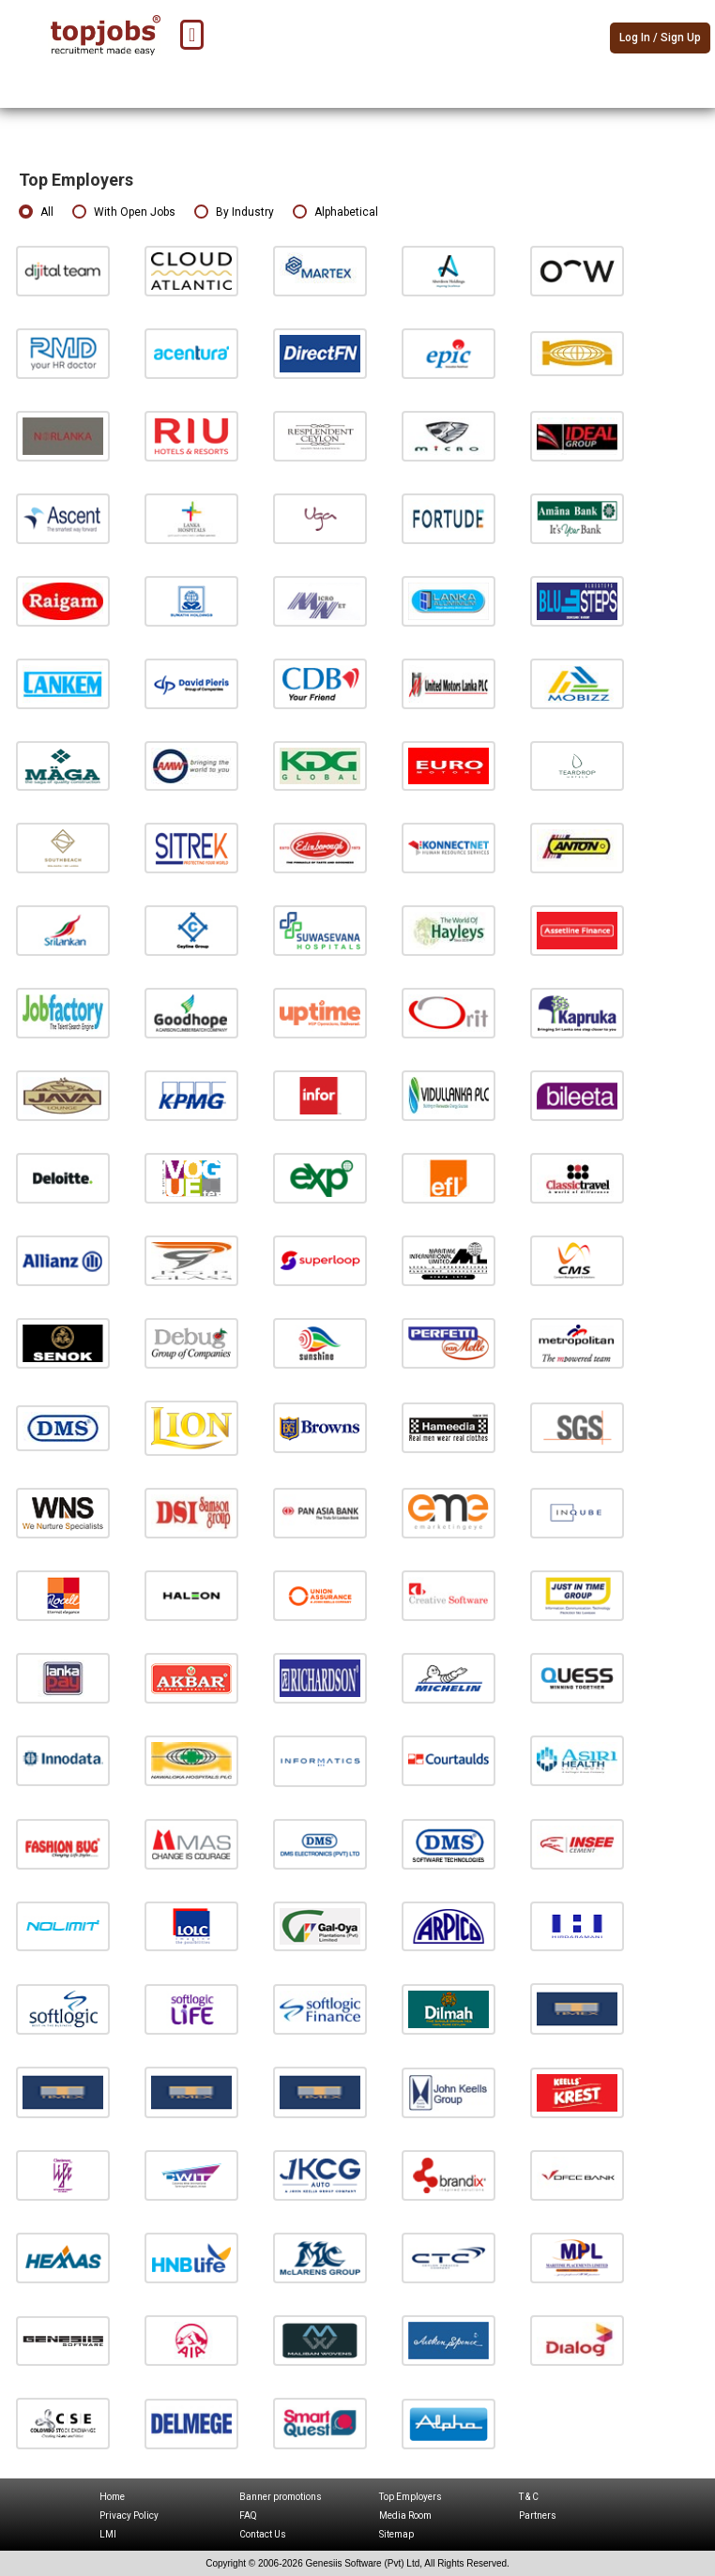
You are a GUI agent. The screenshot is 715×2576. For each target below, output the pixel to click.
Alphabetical (335, 212)
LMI (107, 2534)
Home (112, 2497)
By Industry (234, 212)
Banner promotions (280, 2497)
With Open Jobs (123, 212)
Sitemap (396, 2534)
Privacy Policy (129, 2515)
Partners (537, 2515)
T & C (529, 2497)
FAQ (248, 2515)
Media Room (405, 2515)
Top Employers (410, 2497)
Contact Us (262, 2534)
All (36, 212)
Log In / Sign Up (660, 37)
